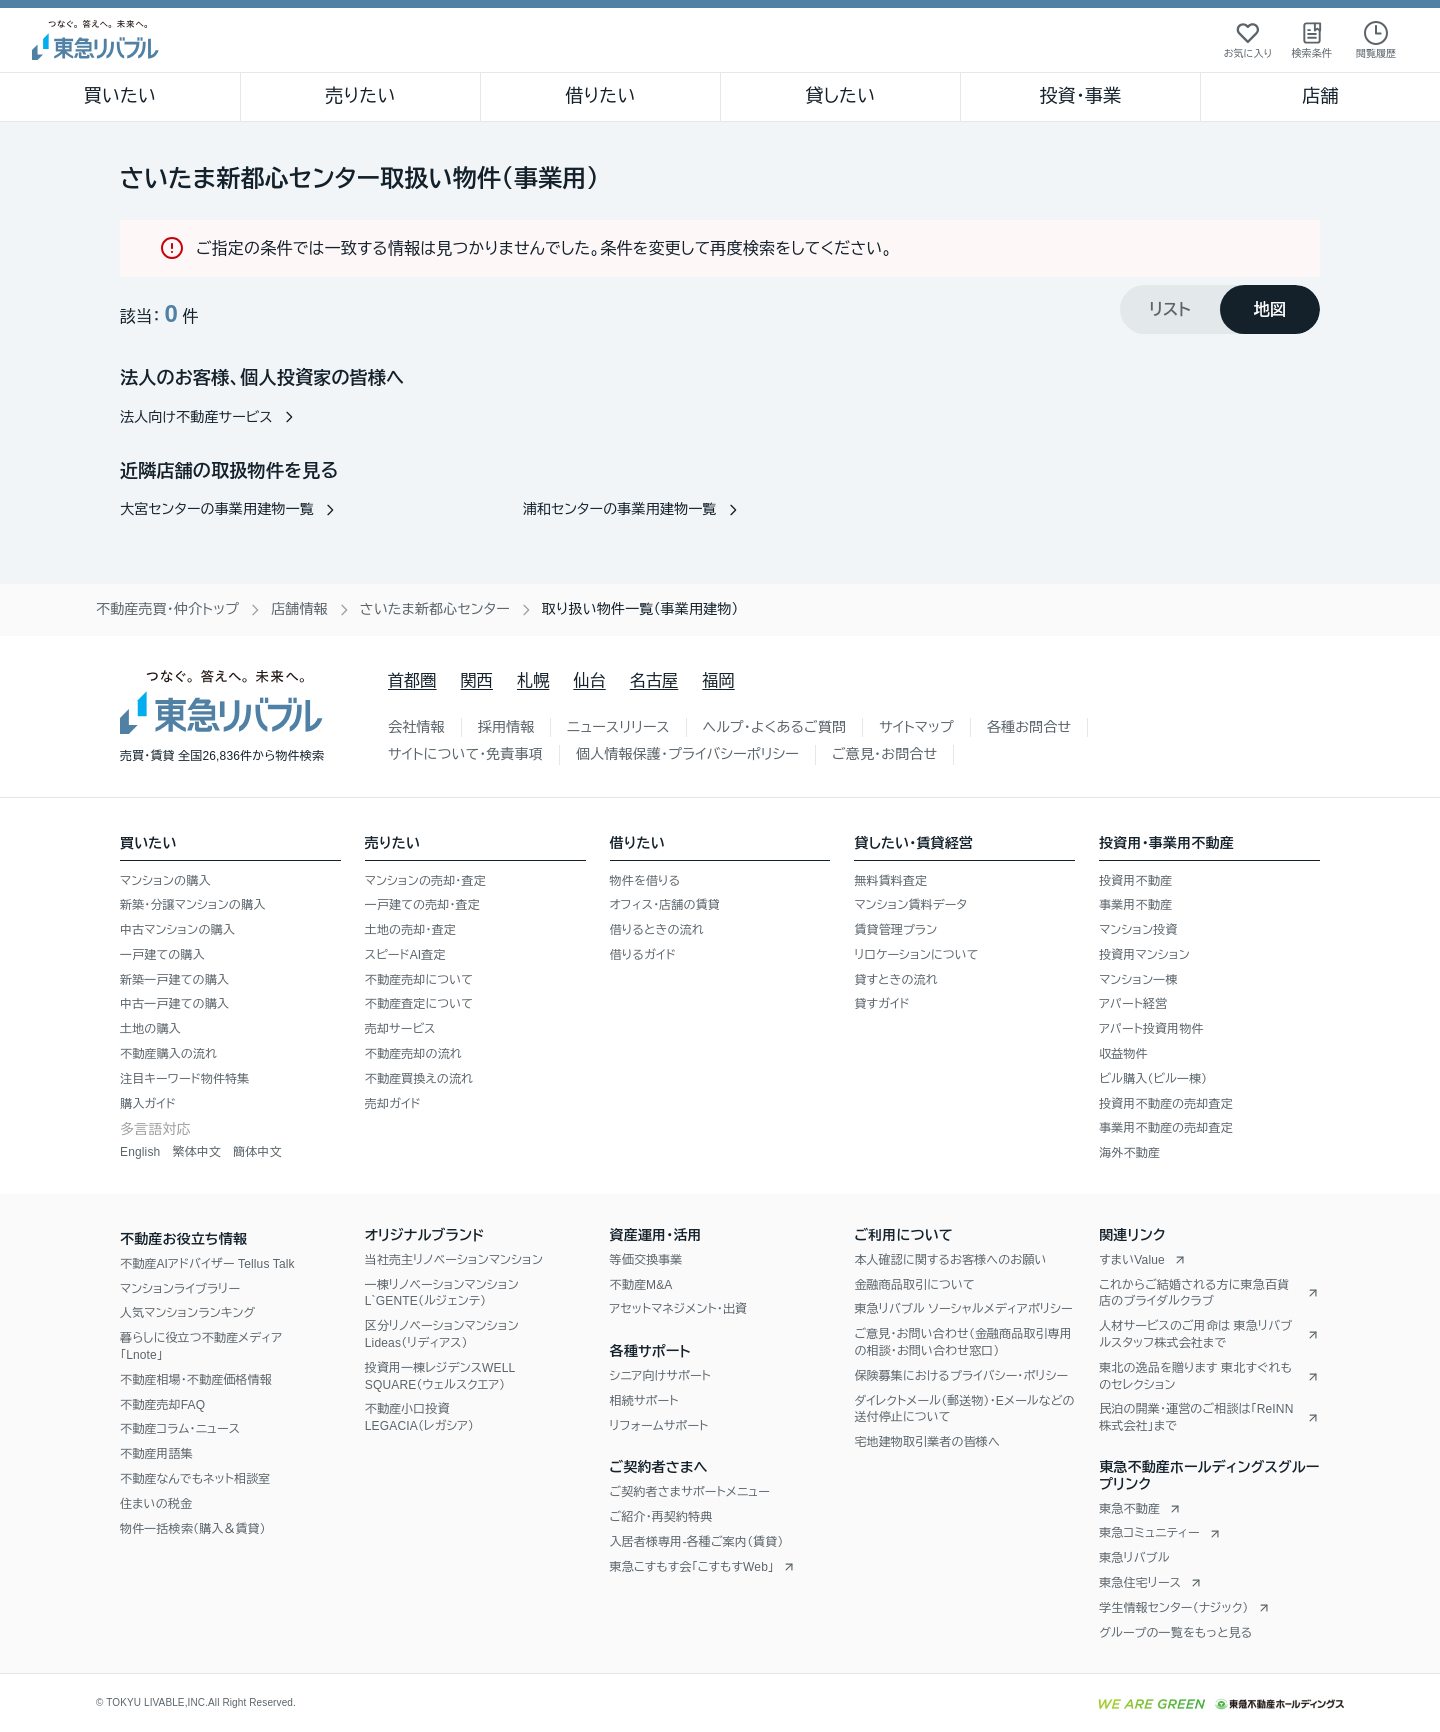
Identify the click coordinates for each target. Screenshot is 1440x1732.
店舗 (1320, 96)
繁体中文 (196, 1152)
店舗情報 (299, 609)
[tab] (1170, 309)
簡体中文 (257, 1152)
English (140, 1152)
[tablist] (1220, 309)
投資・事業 (1080, 96)
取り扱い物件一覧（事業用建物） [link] (640, 609)
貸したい (841, 96)
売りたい (360, 96)
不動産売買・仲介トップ (167, 609)
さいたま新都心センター (435, 609)
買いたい (120, 96)
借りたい (600, 96)
